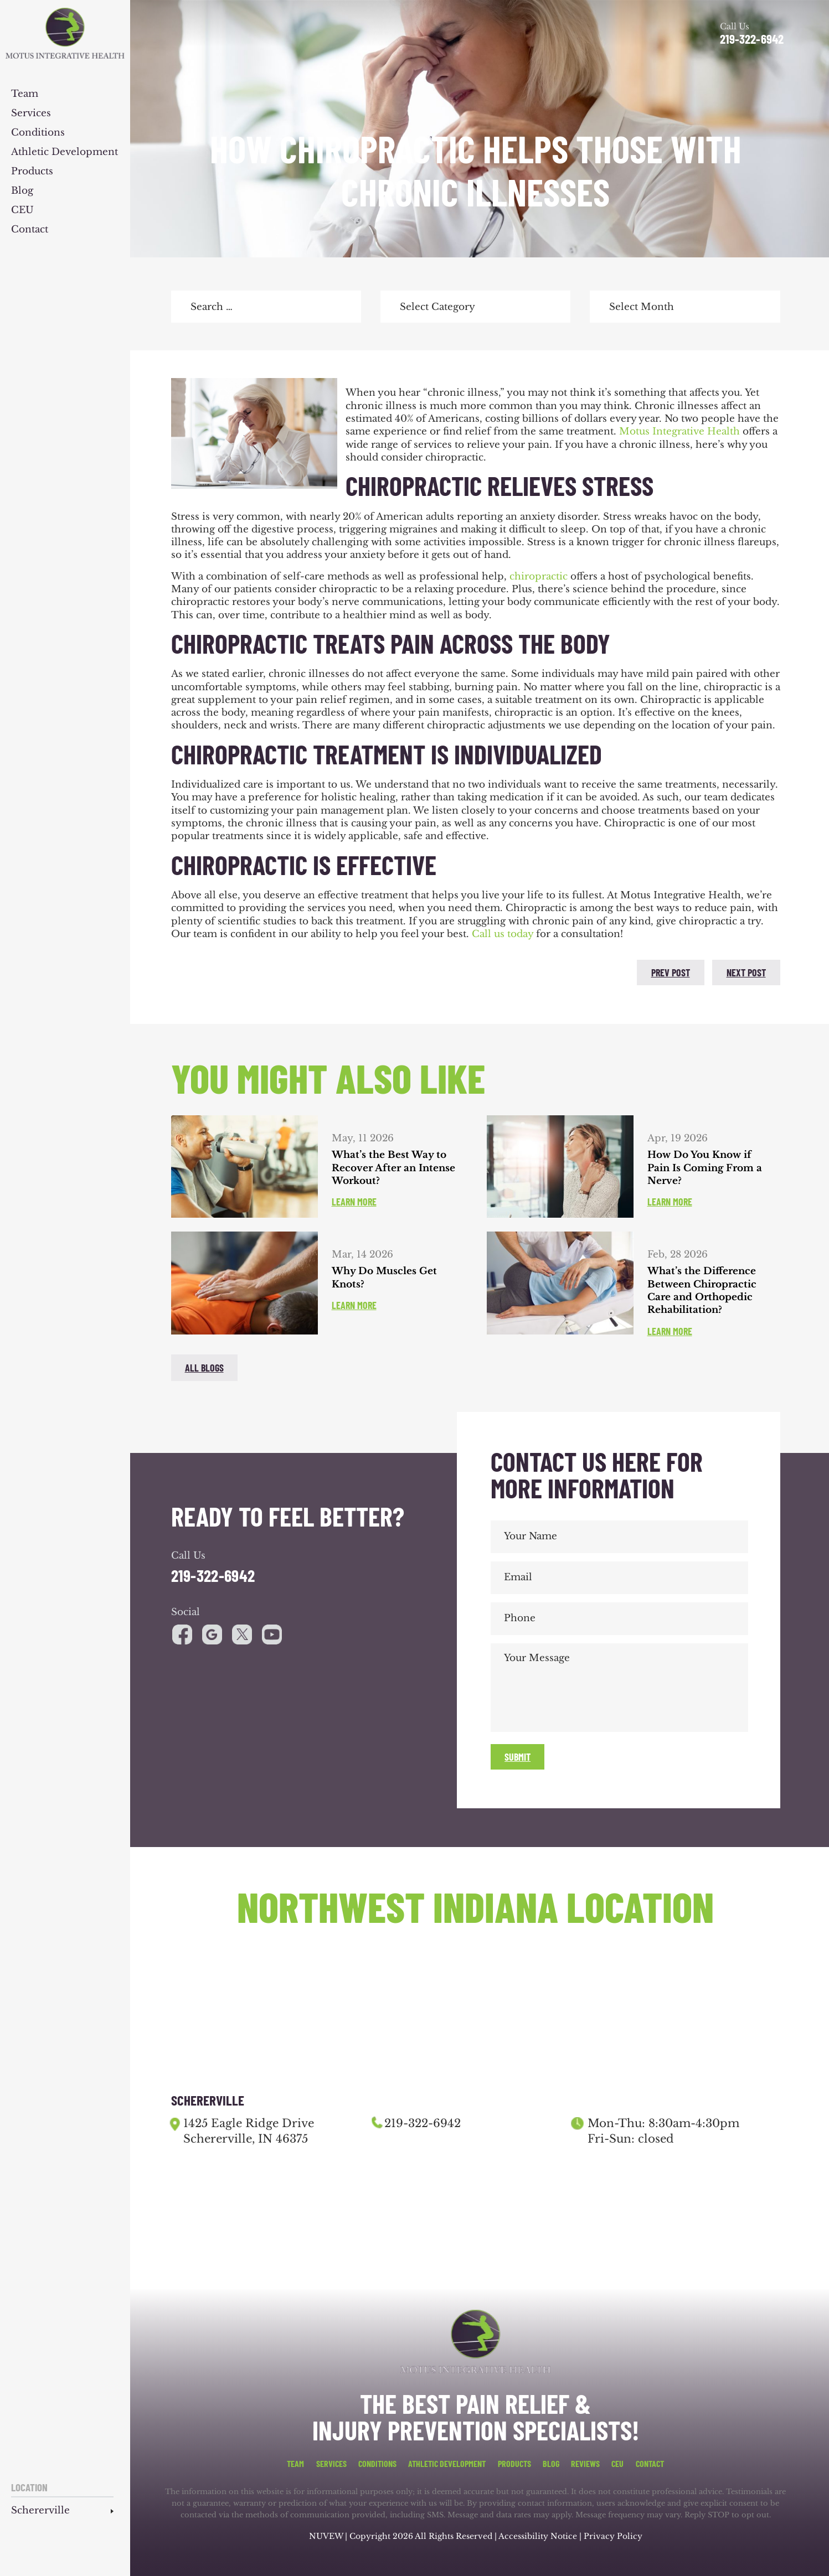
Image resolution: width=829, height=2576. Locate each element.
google (212, 1634)
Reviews (585, 2463)
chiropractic (538, 576)
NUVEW (326, 2536)
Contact (29, 230)
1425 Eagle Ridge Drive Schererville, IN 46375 (248, 2131)
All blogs (204, 1368)
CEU (22, 210)
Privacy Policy (613, 2536)
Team (24, 94)
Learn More (354, 1202)
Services (31, 113)
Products (32, 172)
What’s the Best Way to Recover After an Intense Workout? (393, 1168)
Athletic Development (64, 152)
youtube (242, 1634)
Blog (22, 191)
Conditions (38, 133)
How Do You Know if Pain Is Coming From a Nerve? (704, 1168)
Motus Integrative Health (679, 431)
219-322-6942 (752, 39)
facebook (182, 971)
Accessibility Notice (538, 2536)
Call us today (502, 934)
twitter (212, 971)
